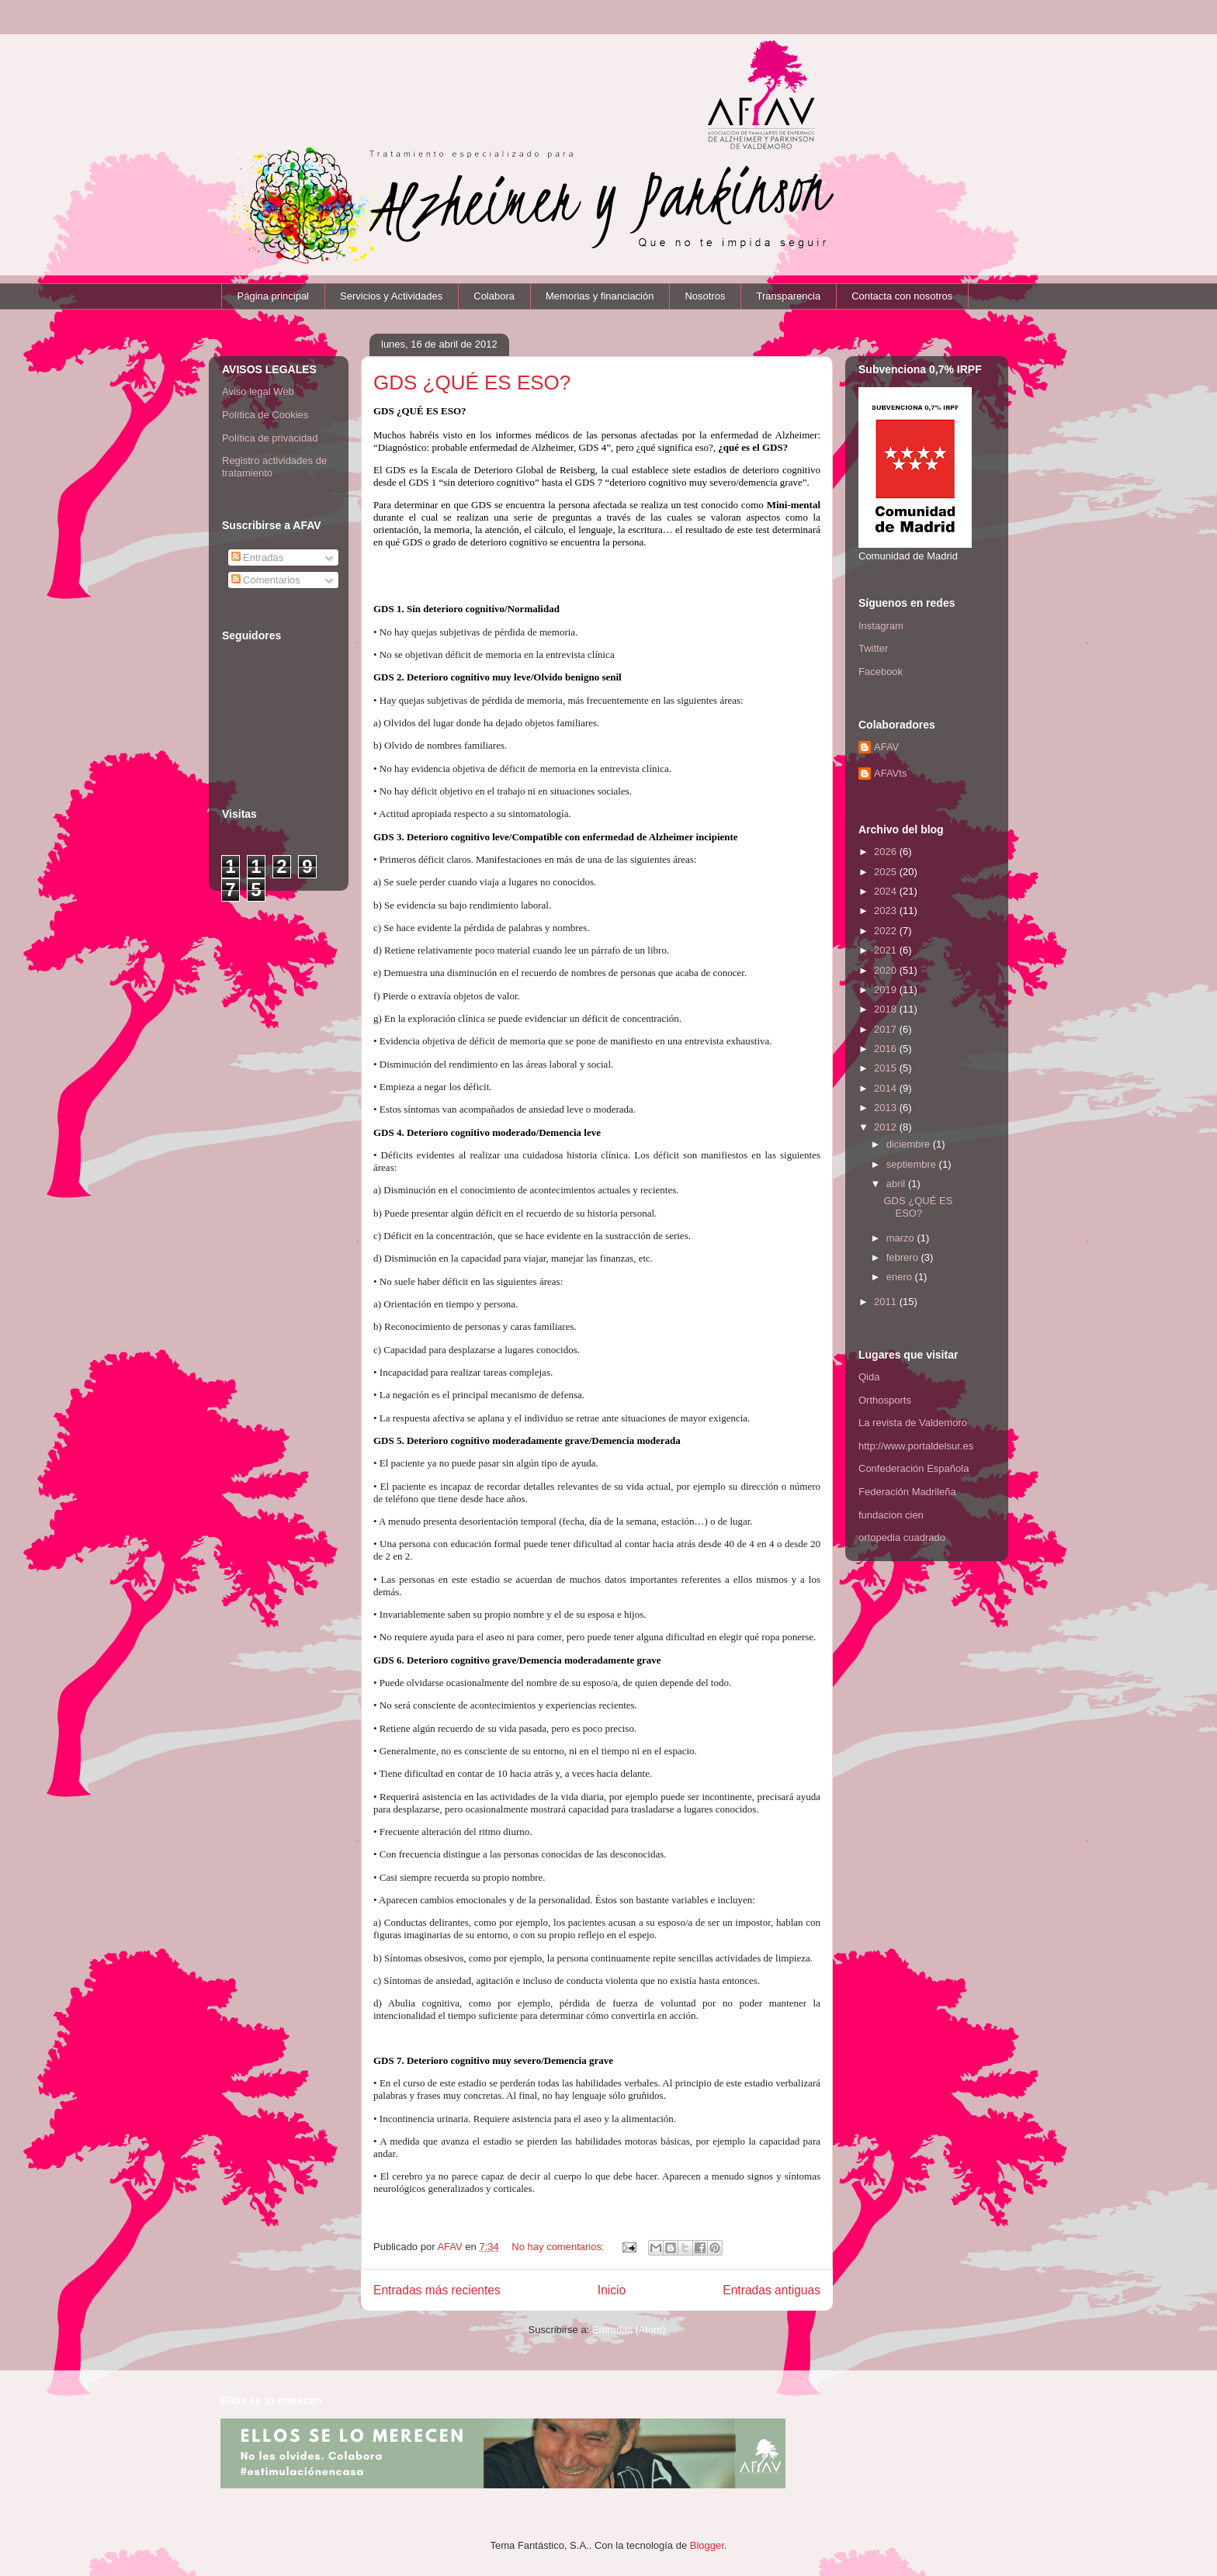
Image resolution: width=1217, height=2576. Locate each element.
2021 (887, 950)
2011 (887, 1301)
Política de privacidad (270, 438)
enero (900, 1277)
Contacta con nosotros (901, 296)
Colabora (494, 296)
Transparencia (789, 296)
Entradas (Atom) (629, 2329)
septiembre (912, 1164)
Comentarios (265, 580)
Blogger (707, 2545)
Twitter (873, 648)
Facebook (880, 671)
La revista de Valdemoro (912, 1422)
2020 (887, 970)
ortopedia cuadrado (901, 1537)
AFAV (886, 747)
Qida (868, 1377)
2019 (887, 989)
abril (897, 1183)
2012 (887, 1127)
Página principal (274, 296)
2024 (887, 891)
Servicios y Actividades (391, 296)
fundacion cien (891, 1515)
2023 (887, 910)
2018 (887, 1009)
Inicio (612, 2290)
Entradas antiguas (771, 2290)
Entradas (257, 557)
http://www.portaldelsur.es (915, 1446)
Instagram (880, 626)
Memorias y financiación (600, 296)
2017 (887, 1029)
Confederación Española (913, 1468)
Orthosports (884, 1400)
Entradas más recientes (437, 2290)
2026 (887, 851)
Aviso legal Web (258, 391)
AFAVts (890, 773)
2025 (887, 872)
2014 (887, 1088)
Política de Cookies (265, 415)
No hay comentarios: (559, 2246)
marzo (901, 1238)
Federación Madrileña (907, 1491)
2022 (887, 931)
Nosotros (705, 296)
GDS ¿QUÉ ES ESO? (471, 382)
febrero (903, 1257)
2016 (887, 1048)
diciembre (909, 1144)
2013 (887, 1107)
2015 (887, 1068)
